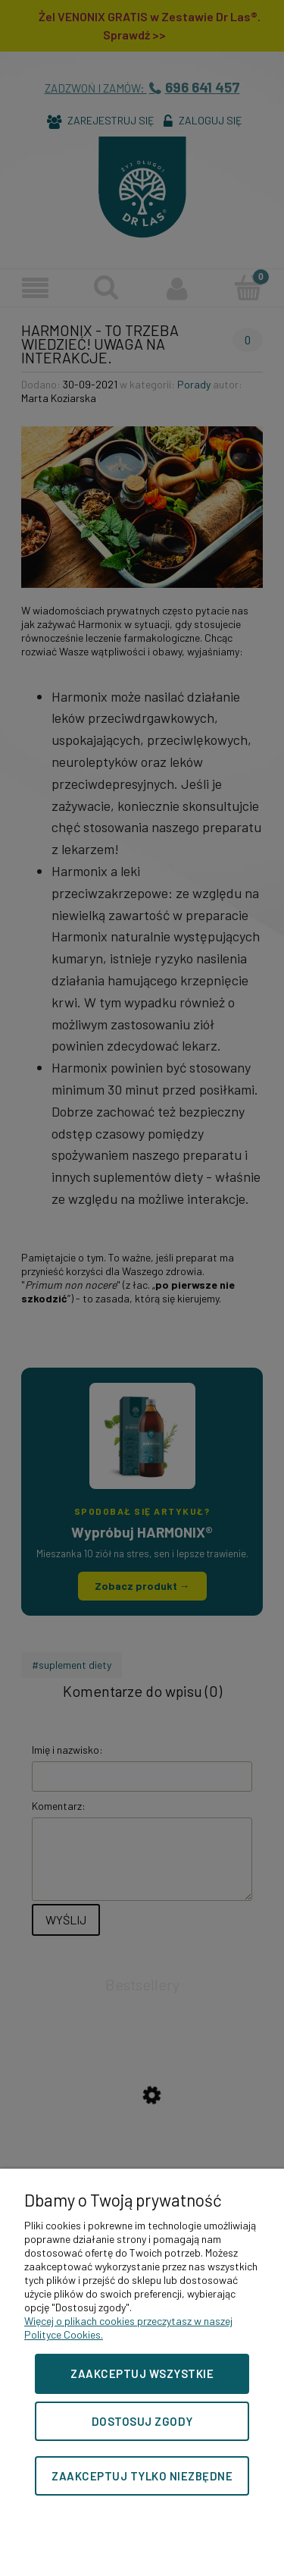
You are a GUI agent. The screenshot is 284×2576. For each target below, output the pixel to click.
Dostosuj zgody (142, 2421)
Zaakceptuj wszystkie (142, 2373)
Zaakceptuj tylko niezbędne (142, 2476)
